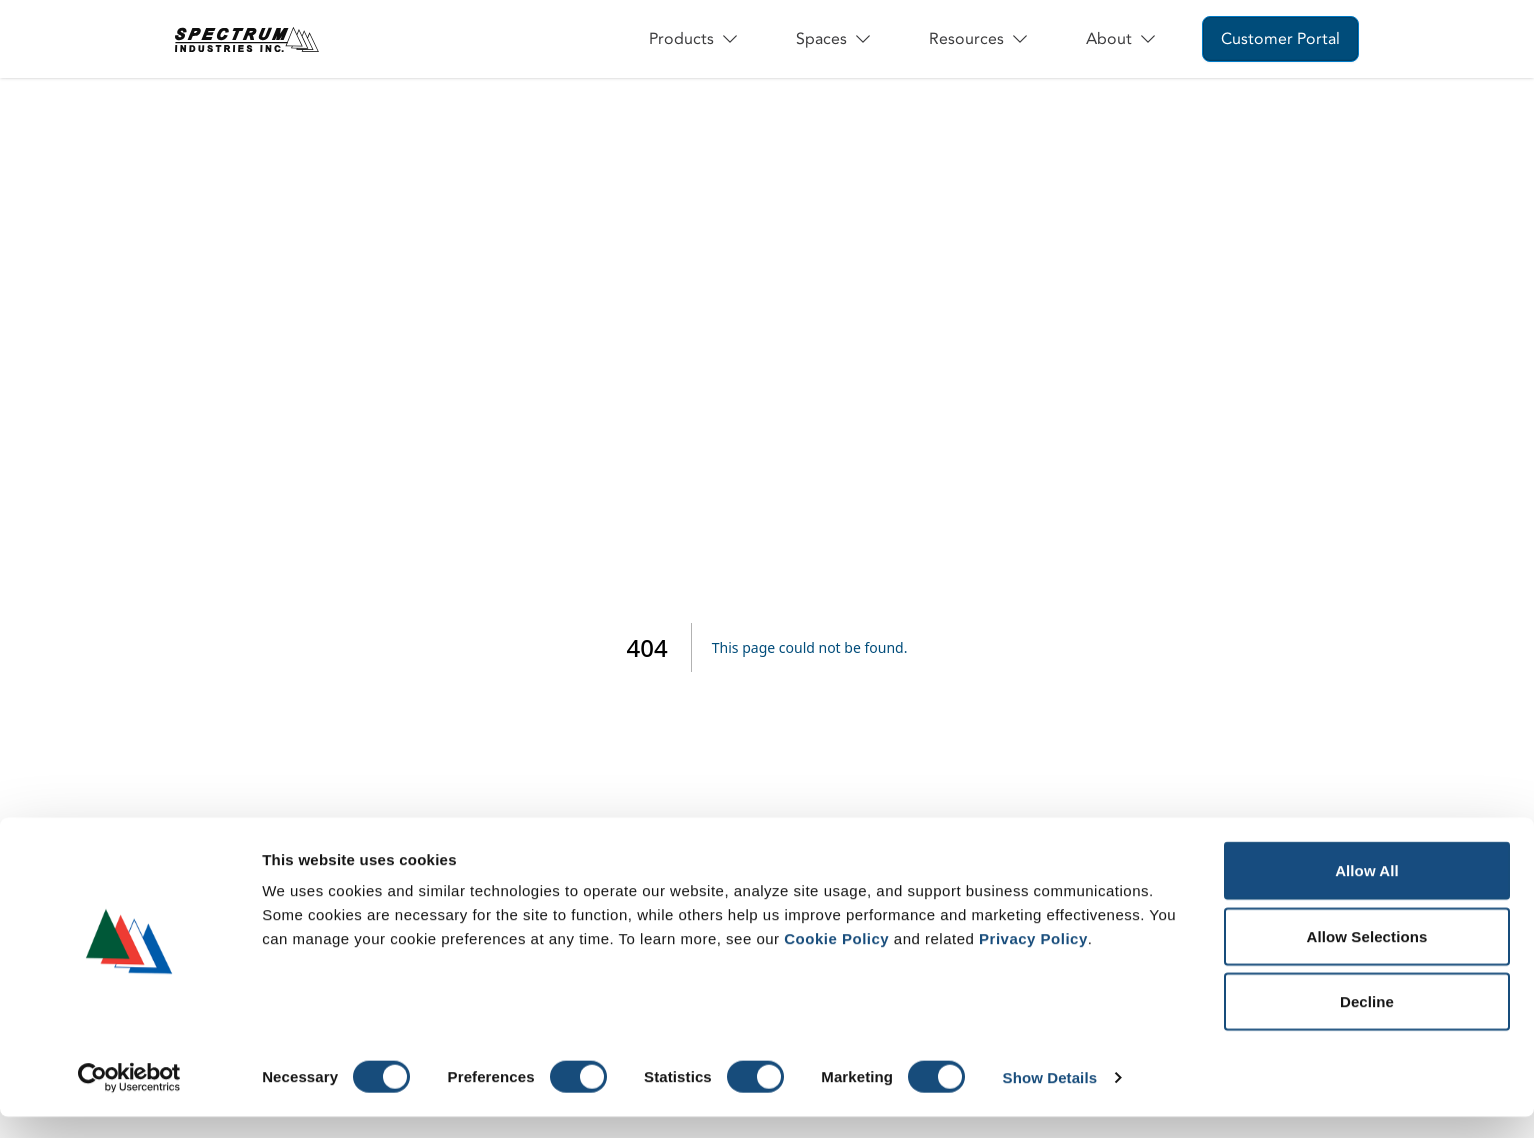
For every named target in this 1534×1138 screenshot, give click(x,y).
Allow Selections (1367, 957)
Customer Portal (1280, 39)
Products (694, 39)
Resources (979, 39)
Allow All (1367, 891)
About (1122, 39)
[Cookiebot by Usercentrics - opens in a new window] (129, 1099)
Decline (1367, 1022)
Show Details (1050, 1098)
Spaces (834, 39)
